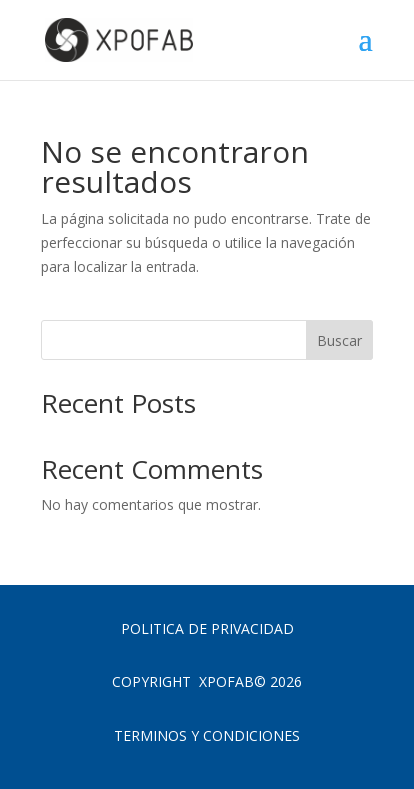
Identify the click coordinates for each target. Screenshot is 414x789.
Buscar (339, 340)
